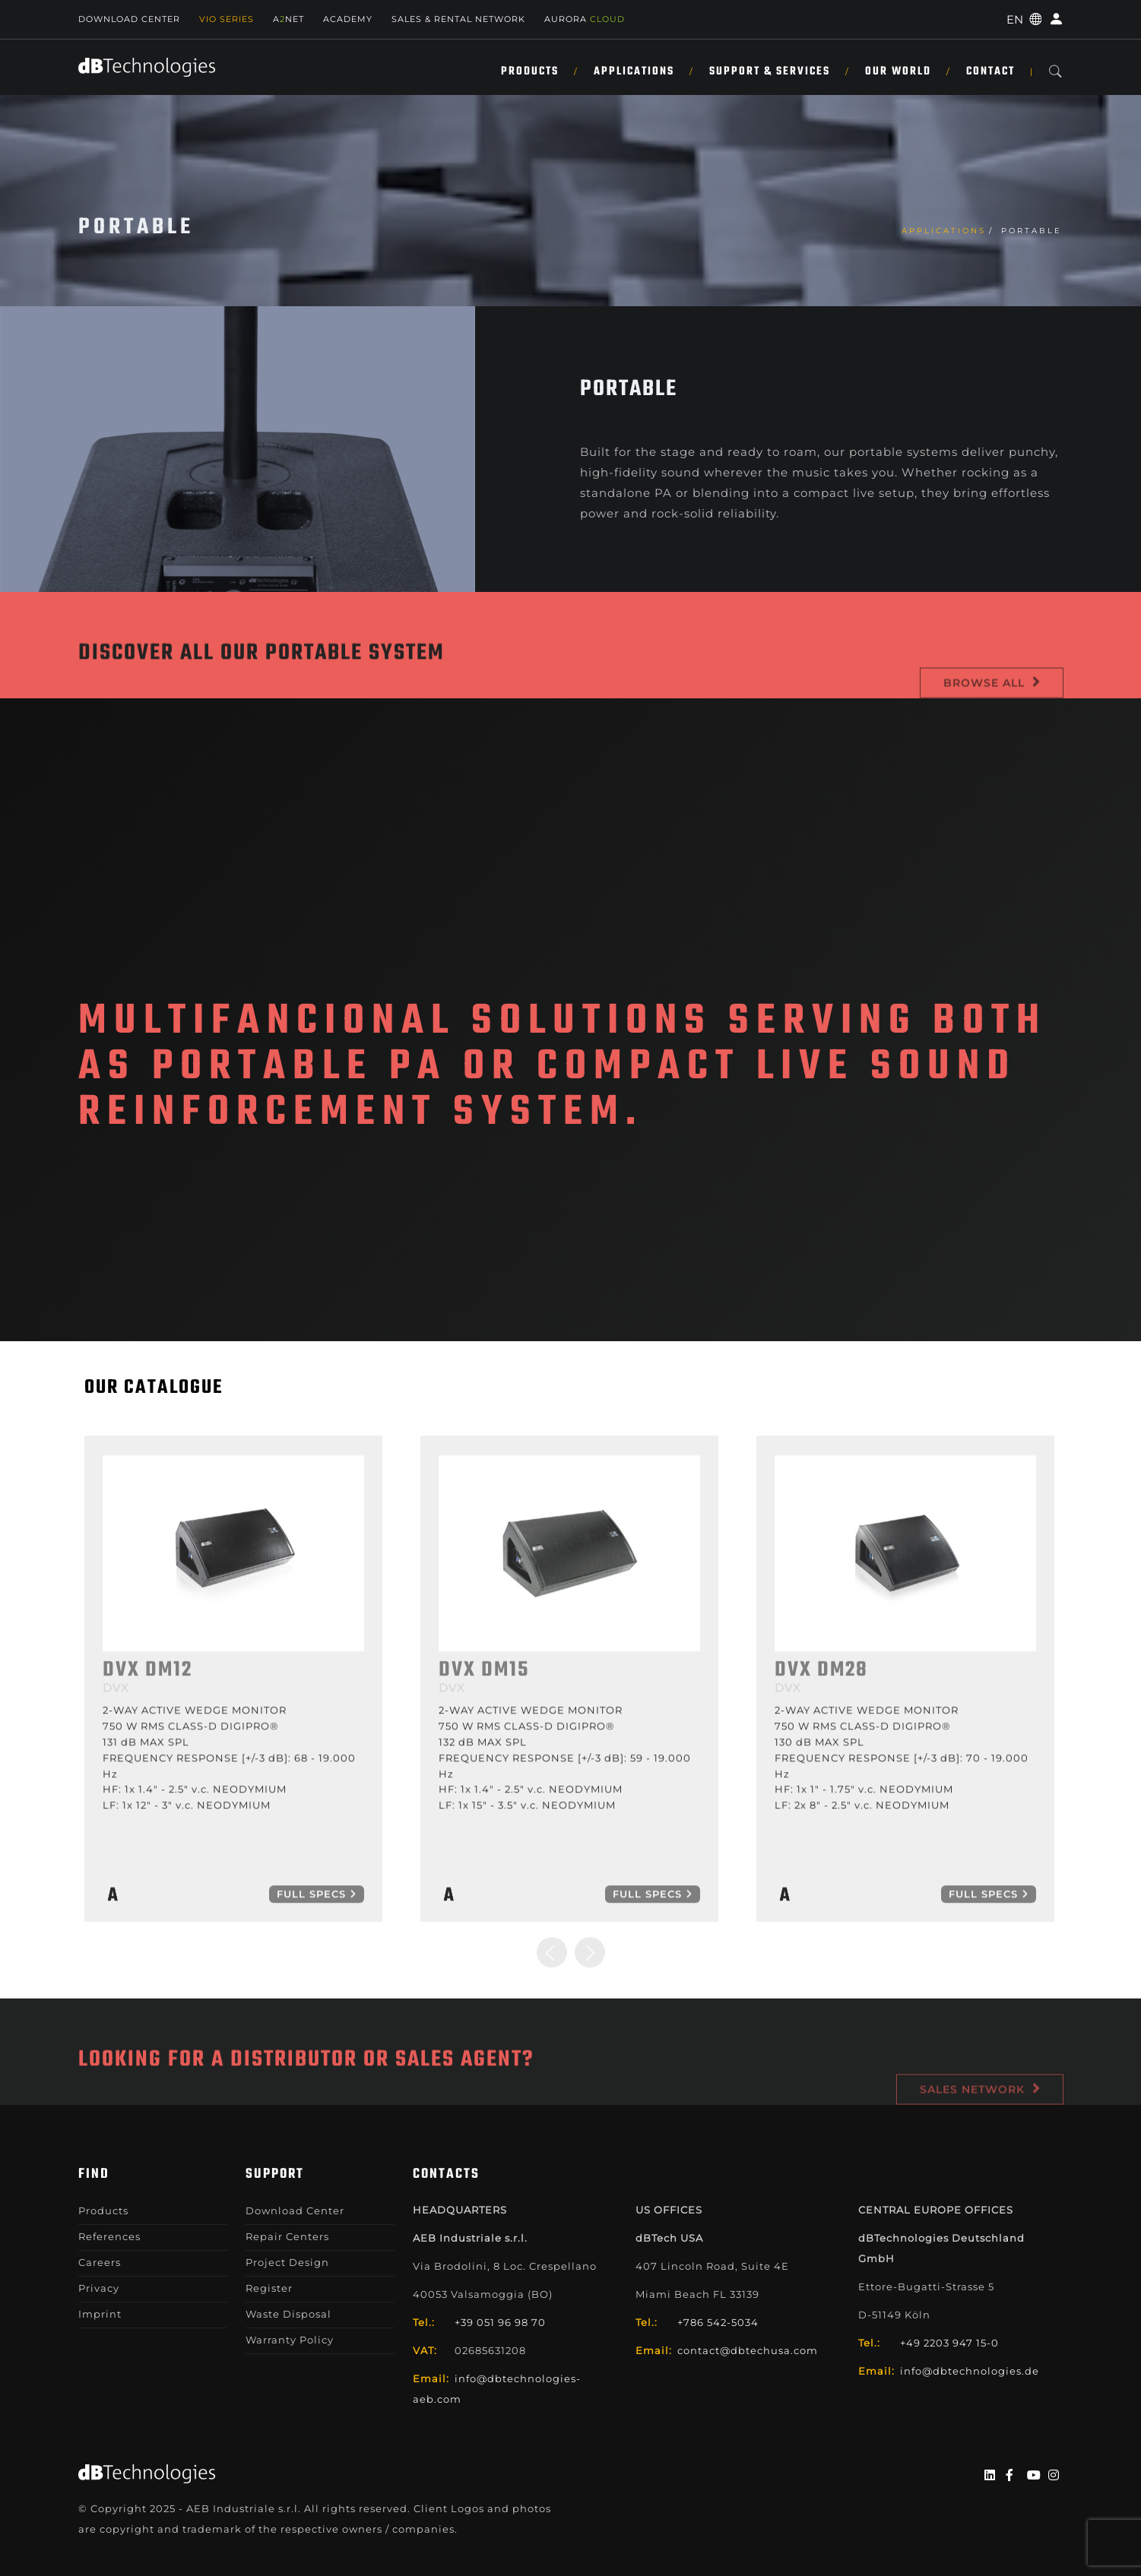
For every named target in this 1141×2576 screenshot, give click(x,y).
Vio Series (226, 19)
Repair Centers (287, 2236)
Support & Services (769, 71)
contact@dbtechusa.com (747, 2350)
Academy (347, 19)
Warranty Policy (290, 2340)
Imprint (100, 2314)
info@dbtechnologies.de (969, 2371)
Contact (990, 71)
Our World (898, 71)
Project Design (287, 2262)
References (109, 2236)
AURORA (584, 19)
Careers (99, 2262)
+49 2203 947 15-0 (949, 2343)
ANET (288, 19)
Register (269, 2288)
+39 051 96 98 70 (500, 2322)
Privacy (98, 2288)
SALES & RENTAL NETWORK (458, 19)
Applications (634, 71)
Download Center (129, 19)
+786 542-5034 (718, 2322)
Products (530, 71)
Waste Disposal (288, 2314)
